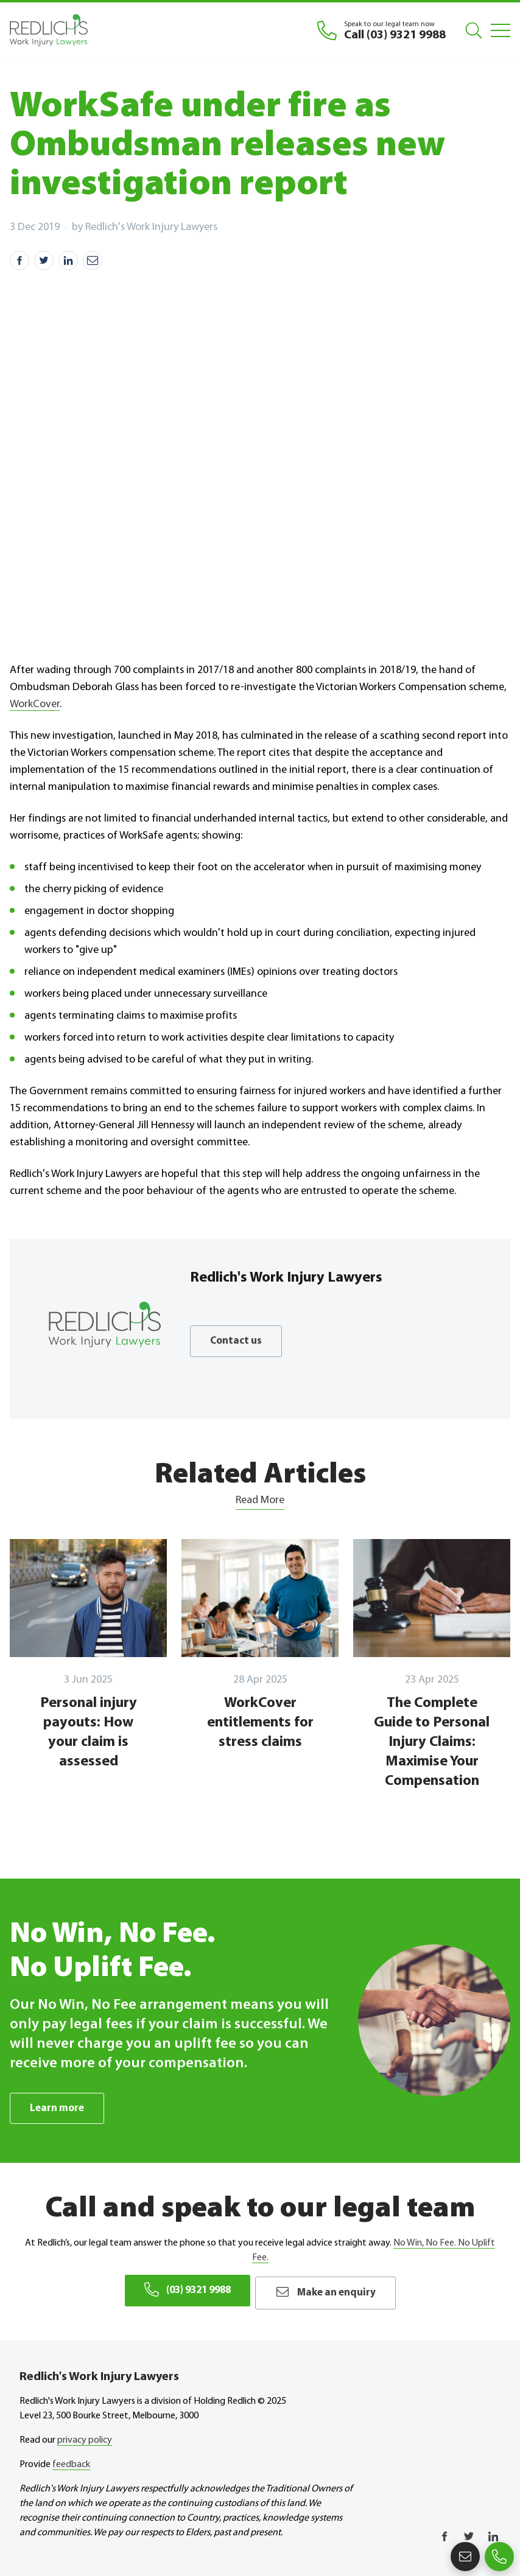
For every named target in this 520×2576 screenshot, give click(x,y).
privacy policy (84, 2437)
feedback (71, 2461)
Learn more (58, 2108)
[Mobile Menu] (500, 30)
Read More (260, 1500)
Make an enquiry (331, 2290)
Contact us (237, 1341)
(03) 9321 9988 (182, 2290)
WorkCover (35, 704)
